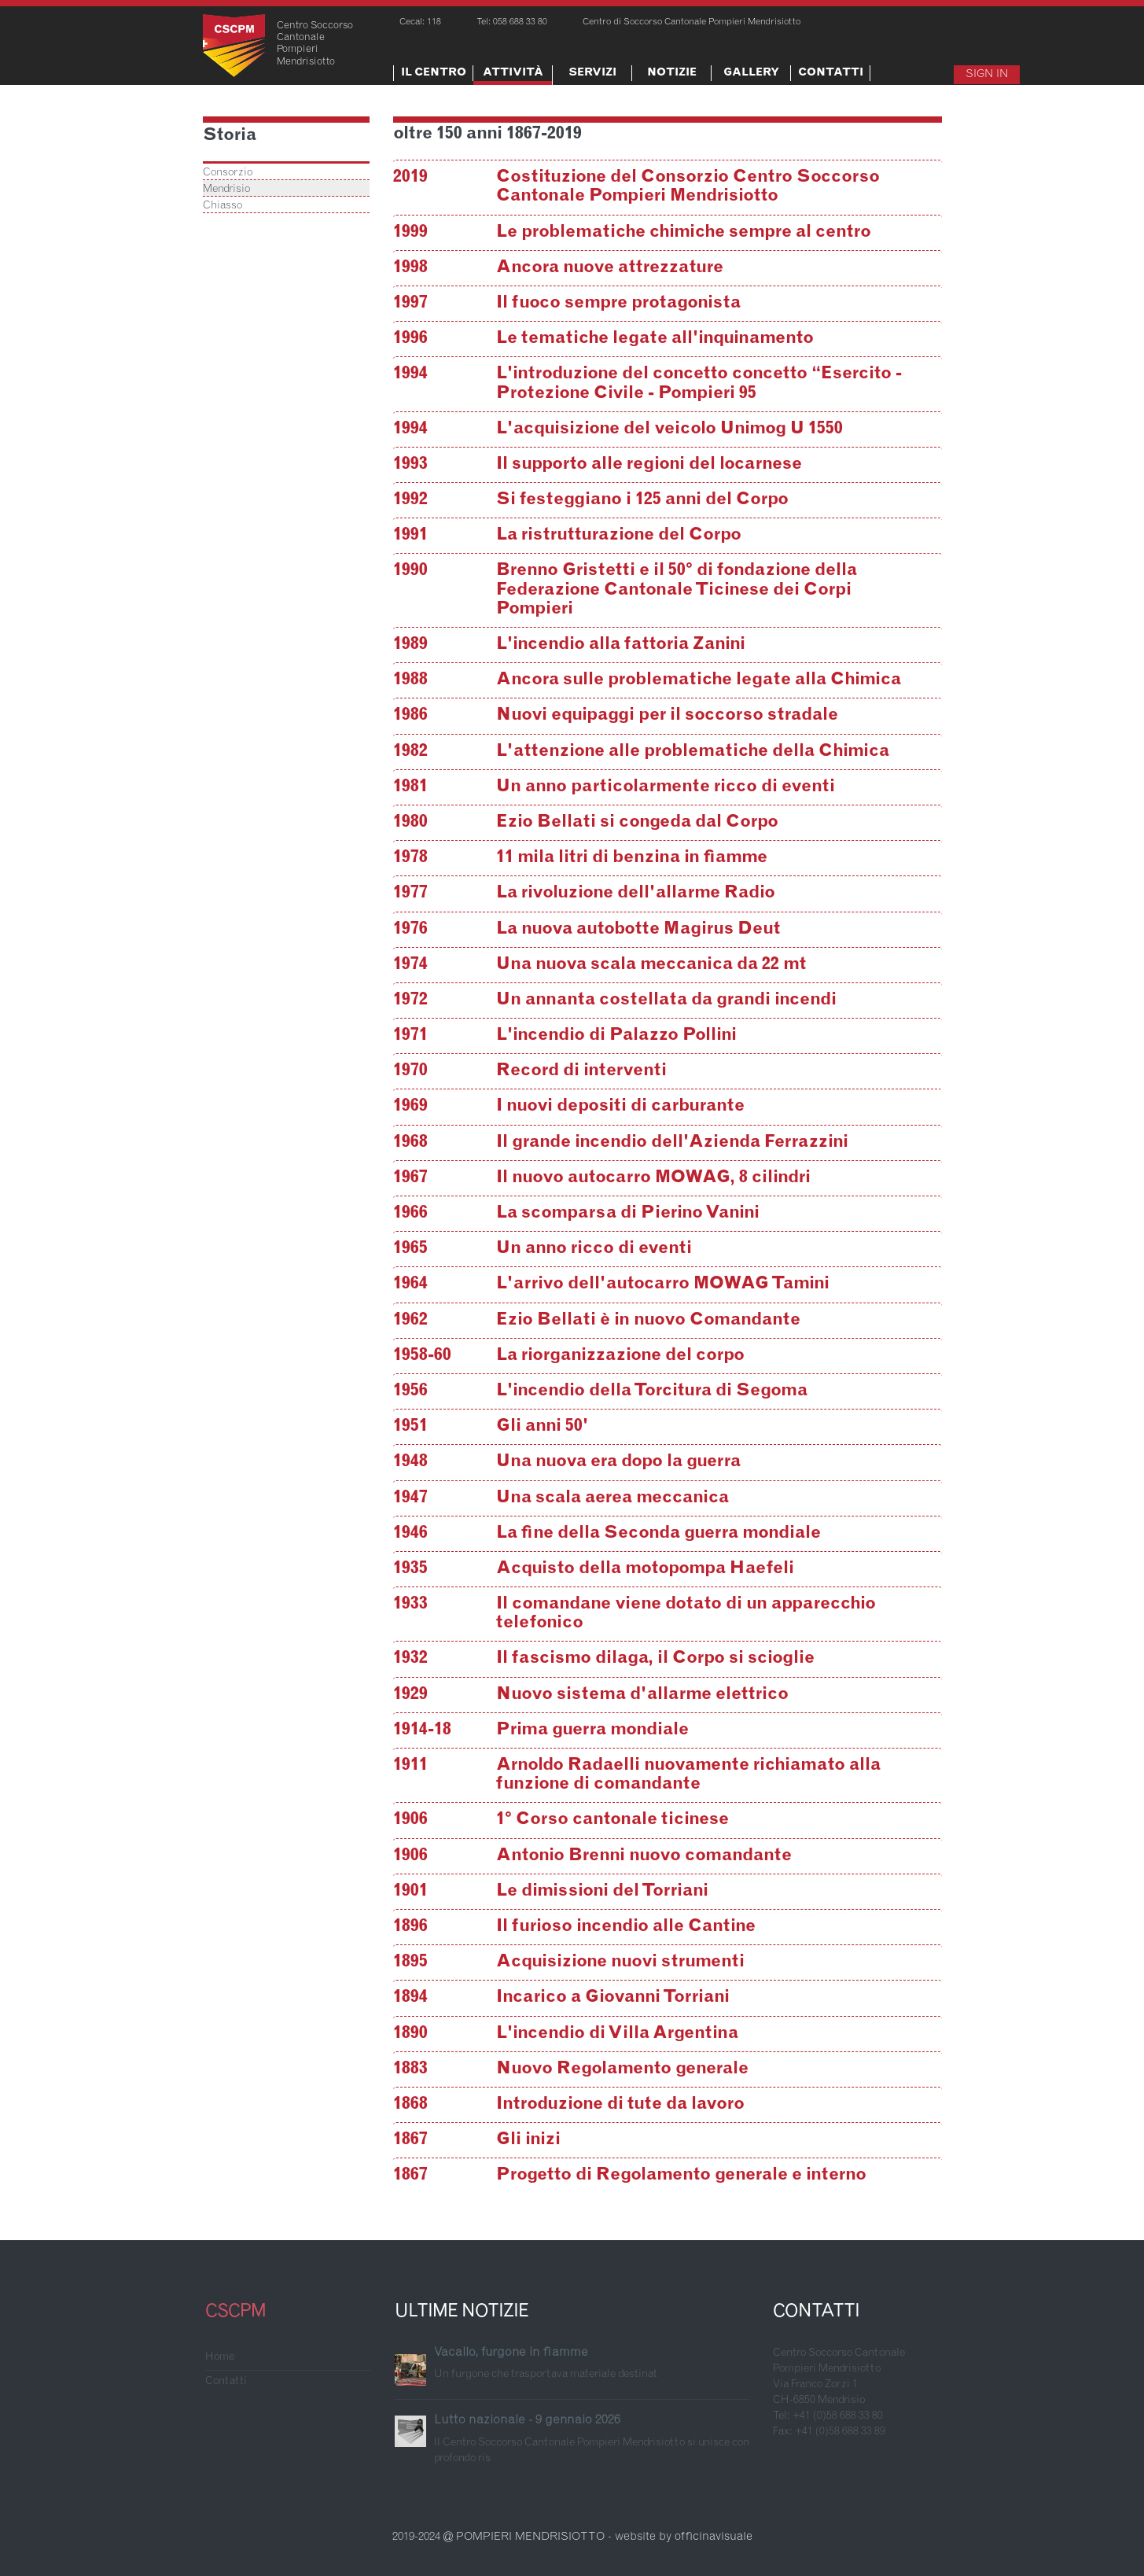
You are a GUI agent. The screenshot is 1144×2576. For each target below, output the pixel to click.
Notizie (672, 73)
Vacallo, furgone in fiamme (511, 2352)
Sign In (987, 74)
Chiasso (222, 206)
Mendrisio (226, 189)
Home (219, 2357)
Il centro (433, 73)
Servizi (592, 73)
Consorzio (227, 173)
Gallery (751, 73)
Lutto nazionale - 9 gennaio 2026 (527, 2420)
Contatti (830, 73)
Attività (513, 73)
